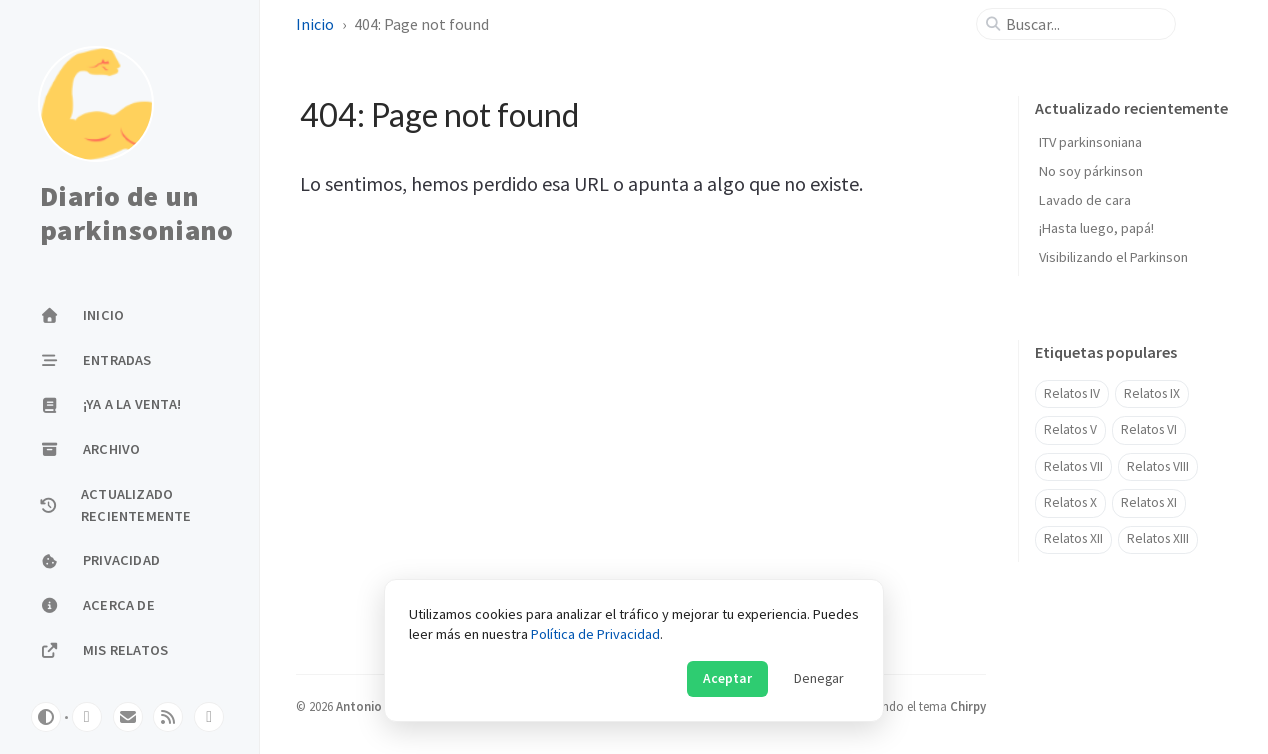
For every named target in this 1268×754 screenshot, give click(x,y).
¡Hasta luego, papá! (1096, 228)
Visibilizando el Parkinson (1113, 257)
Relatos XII (1073, 538)
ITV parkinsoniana (1090, 142)
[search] (1084, 24)
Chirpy (968, 706)
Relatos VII (1073, 466)
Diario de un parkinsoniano (136, 213)
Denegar (818, 678)
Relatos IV (1072, 393)
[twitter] (87, 717)
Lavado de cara (1085, 200)
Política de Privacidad (595, 634)
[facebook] (209, 717)
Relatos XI (1149, 502)
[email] (128, 717)
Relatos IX (1152, 393)
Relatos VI (1149, 429)
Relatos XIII (1158, 538)
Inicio (315, 24)
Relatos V (1070, 429)
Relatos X (1070, 502)
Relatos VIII (1158, 466)
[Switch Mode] (46, 717)
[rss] (168, 717)
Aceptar (727, 678)
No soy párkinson (1091, 171)
